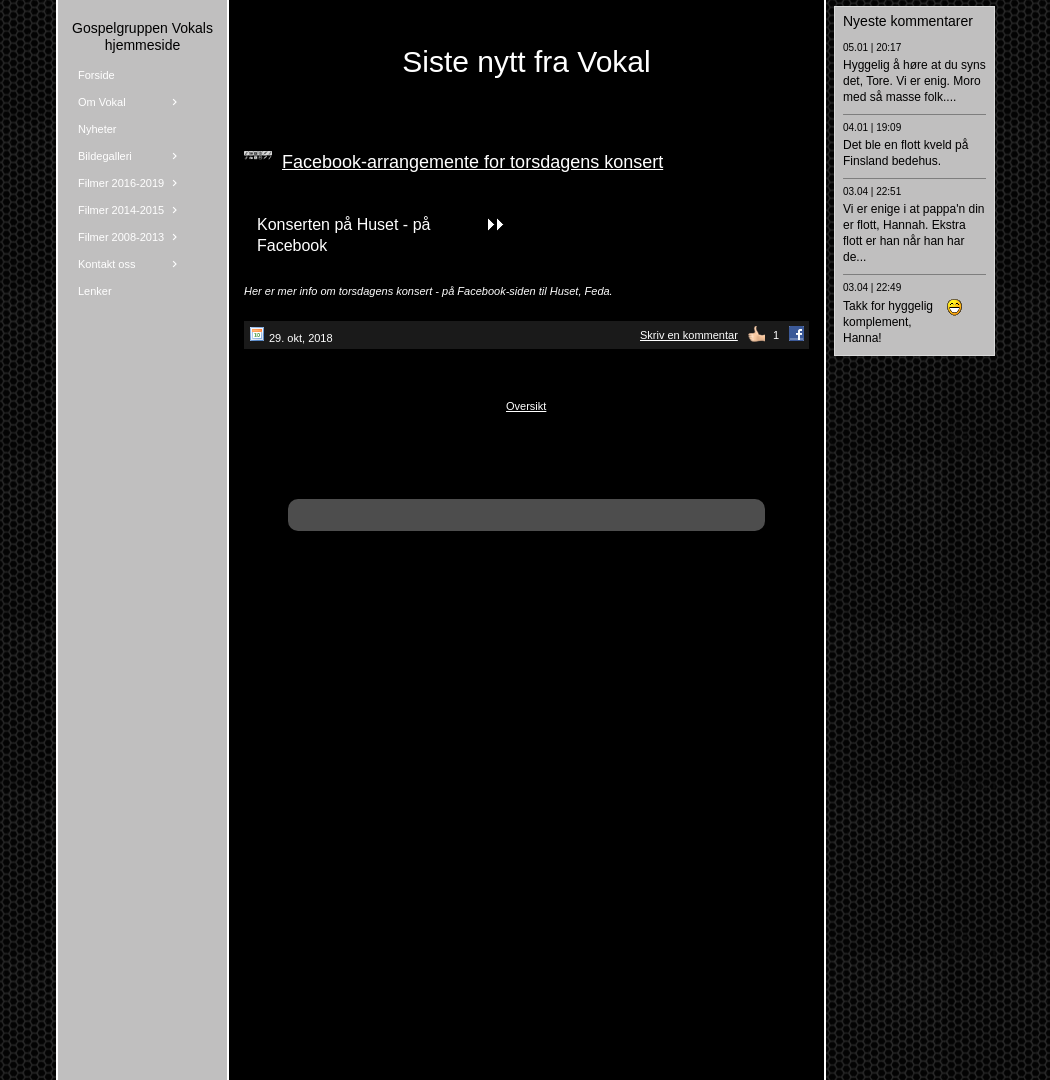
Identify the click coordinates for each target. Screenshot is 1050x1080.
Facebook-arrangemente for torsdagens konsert (472, 162)
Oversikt (526, 406)
